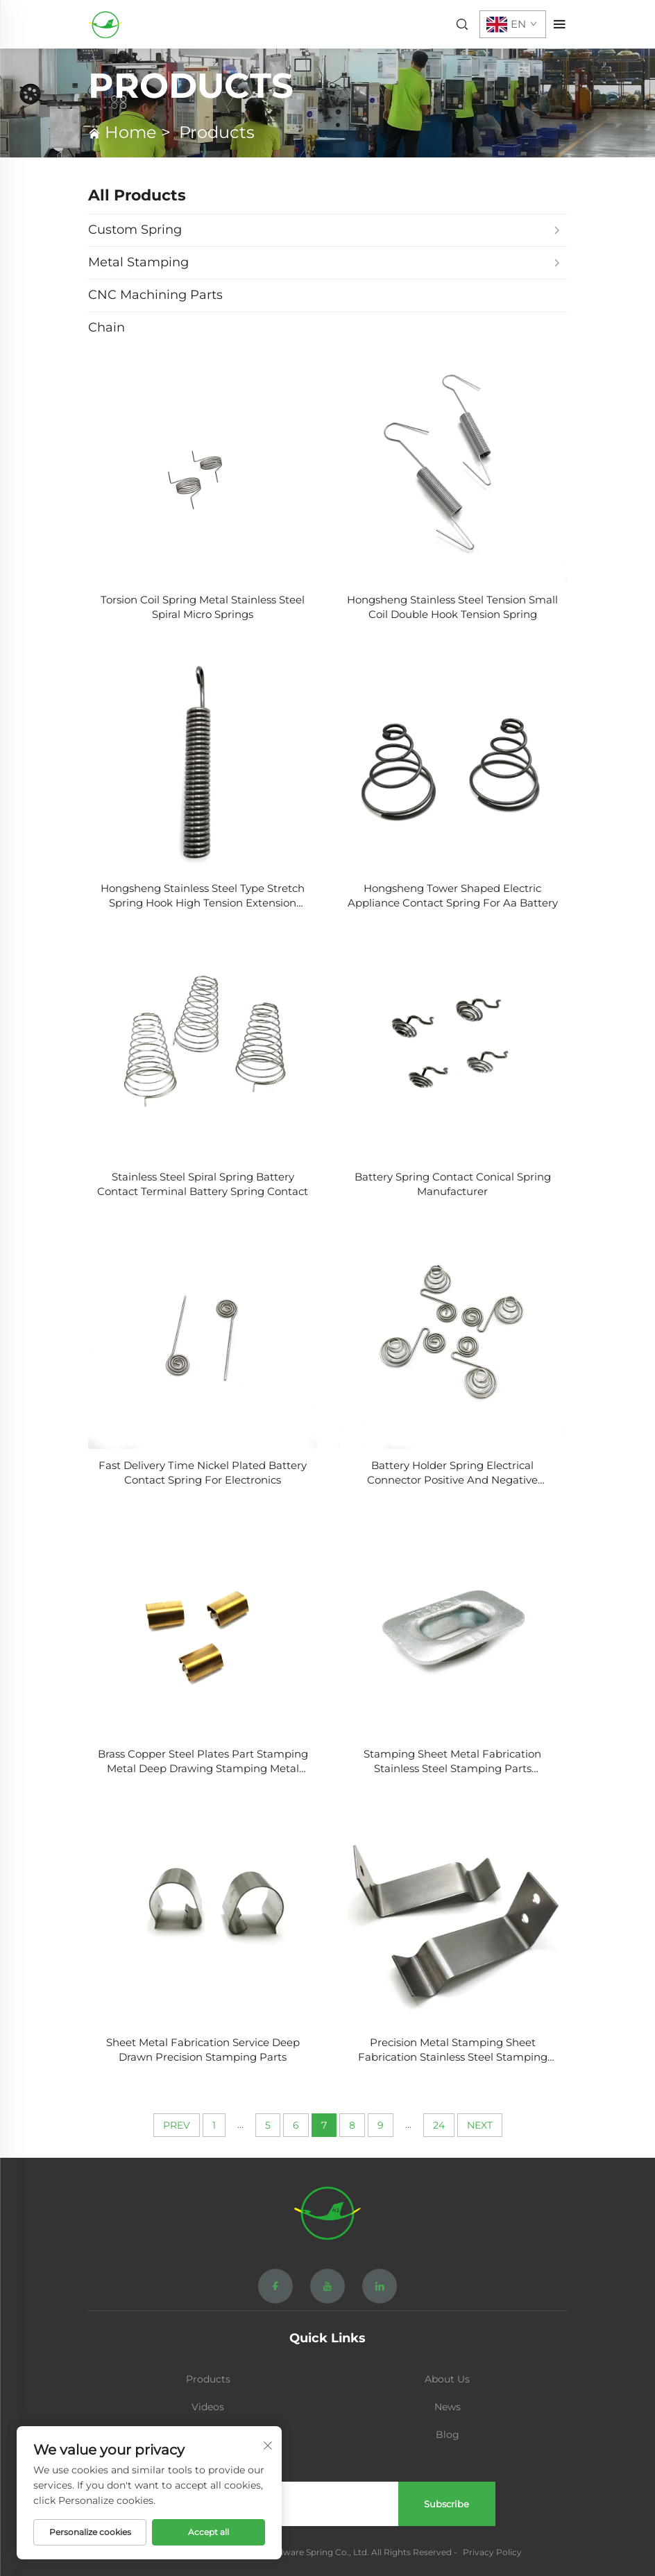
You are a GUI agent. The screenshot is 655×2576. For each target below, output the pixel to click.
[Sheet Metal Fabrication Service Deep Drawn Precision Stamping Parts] (202, 1911)
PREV (176, 2125)
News (447, 2407)
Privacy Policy (492, 2552)
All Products (137, 195)
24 (439, 2125)
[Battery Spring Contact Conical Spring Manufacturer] (452, 1045)
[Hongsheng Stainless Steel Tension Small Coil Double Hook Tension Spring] (452, 468)
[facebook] (275, 2286)
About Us (447, 2379)
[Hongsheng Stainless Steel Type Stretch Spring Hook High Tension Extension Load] (202, 757)
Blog (447, 2434)
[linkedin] (379, 2286)
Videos (208, 2407)
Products (217, 132)
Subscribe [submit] (446, 2503)
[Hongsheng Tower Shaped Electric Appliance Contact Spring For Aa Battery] (452, 757)
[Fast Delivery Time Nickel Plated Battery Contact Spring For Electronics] (202, 1334)
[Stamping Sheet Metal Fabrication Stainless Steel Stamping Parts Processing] (452, 1623)
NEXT (480, 2125)
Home (131, 132)
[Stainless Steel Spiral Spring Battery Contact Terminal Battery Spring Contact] (202, 1045)
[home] (105, 23)
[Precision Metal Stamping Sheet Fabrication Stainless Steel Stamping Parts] (452, 1911)
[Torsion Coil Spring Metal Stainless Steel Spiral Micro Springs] (202, 468)
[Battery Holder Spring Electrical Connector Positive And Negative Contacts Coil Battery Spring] (452, 1334)
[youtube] (327, 2286)
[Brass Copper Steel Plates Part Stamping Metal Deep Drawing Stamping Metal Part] (202, 1623)
